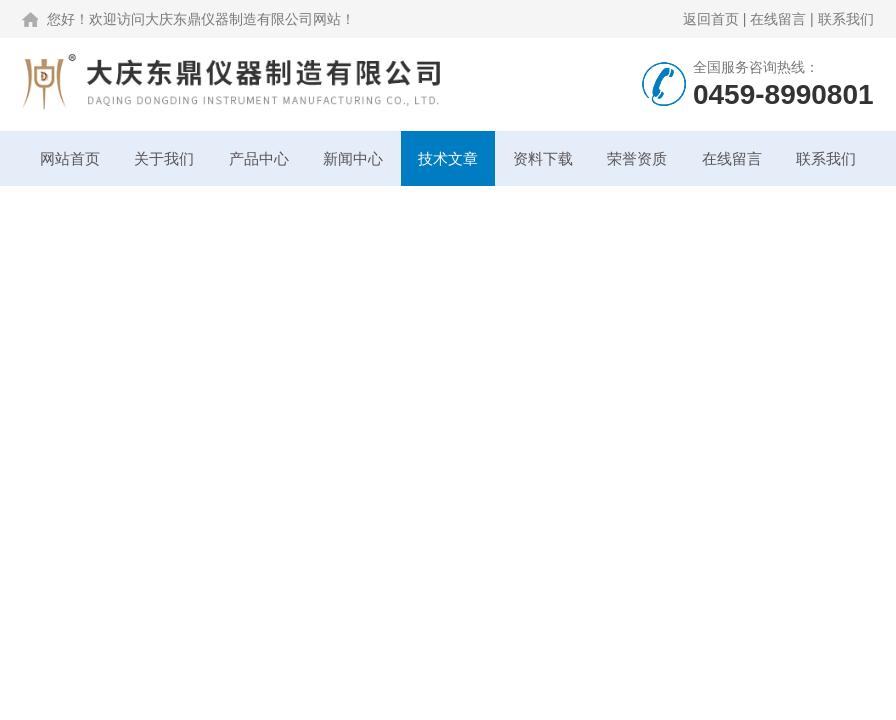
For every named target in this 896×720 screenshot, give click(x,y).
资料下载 (543, 158)
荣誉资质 (637, 158)
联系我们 (846, 19)
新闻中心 (353, 158)
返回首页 (711, 19)
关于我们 (164, 158)
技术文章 (448, 158)
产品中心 (259, 158)
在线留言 (778, 19)
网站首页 (70, 158)
